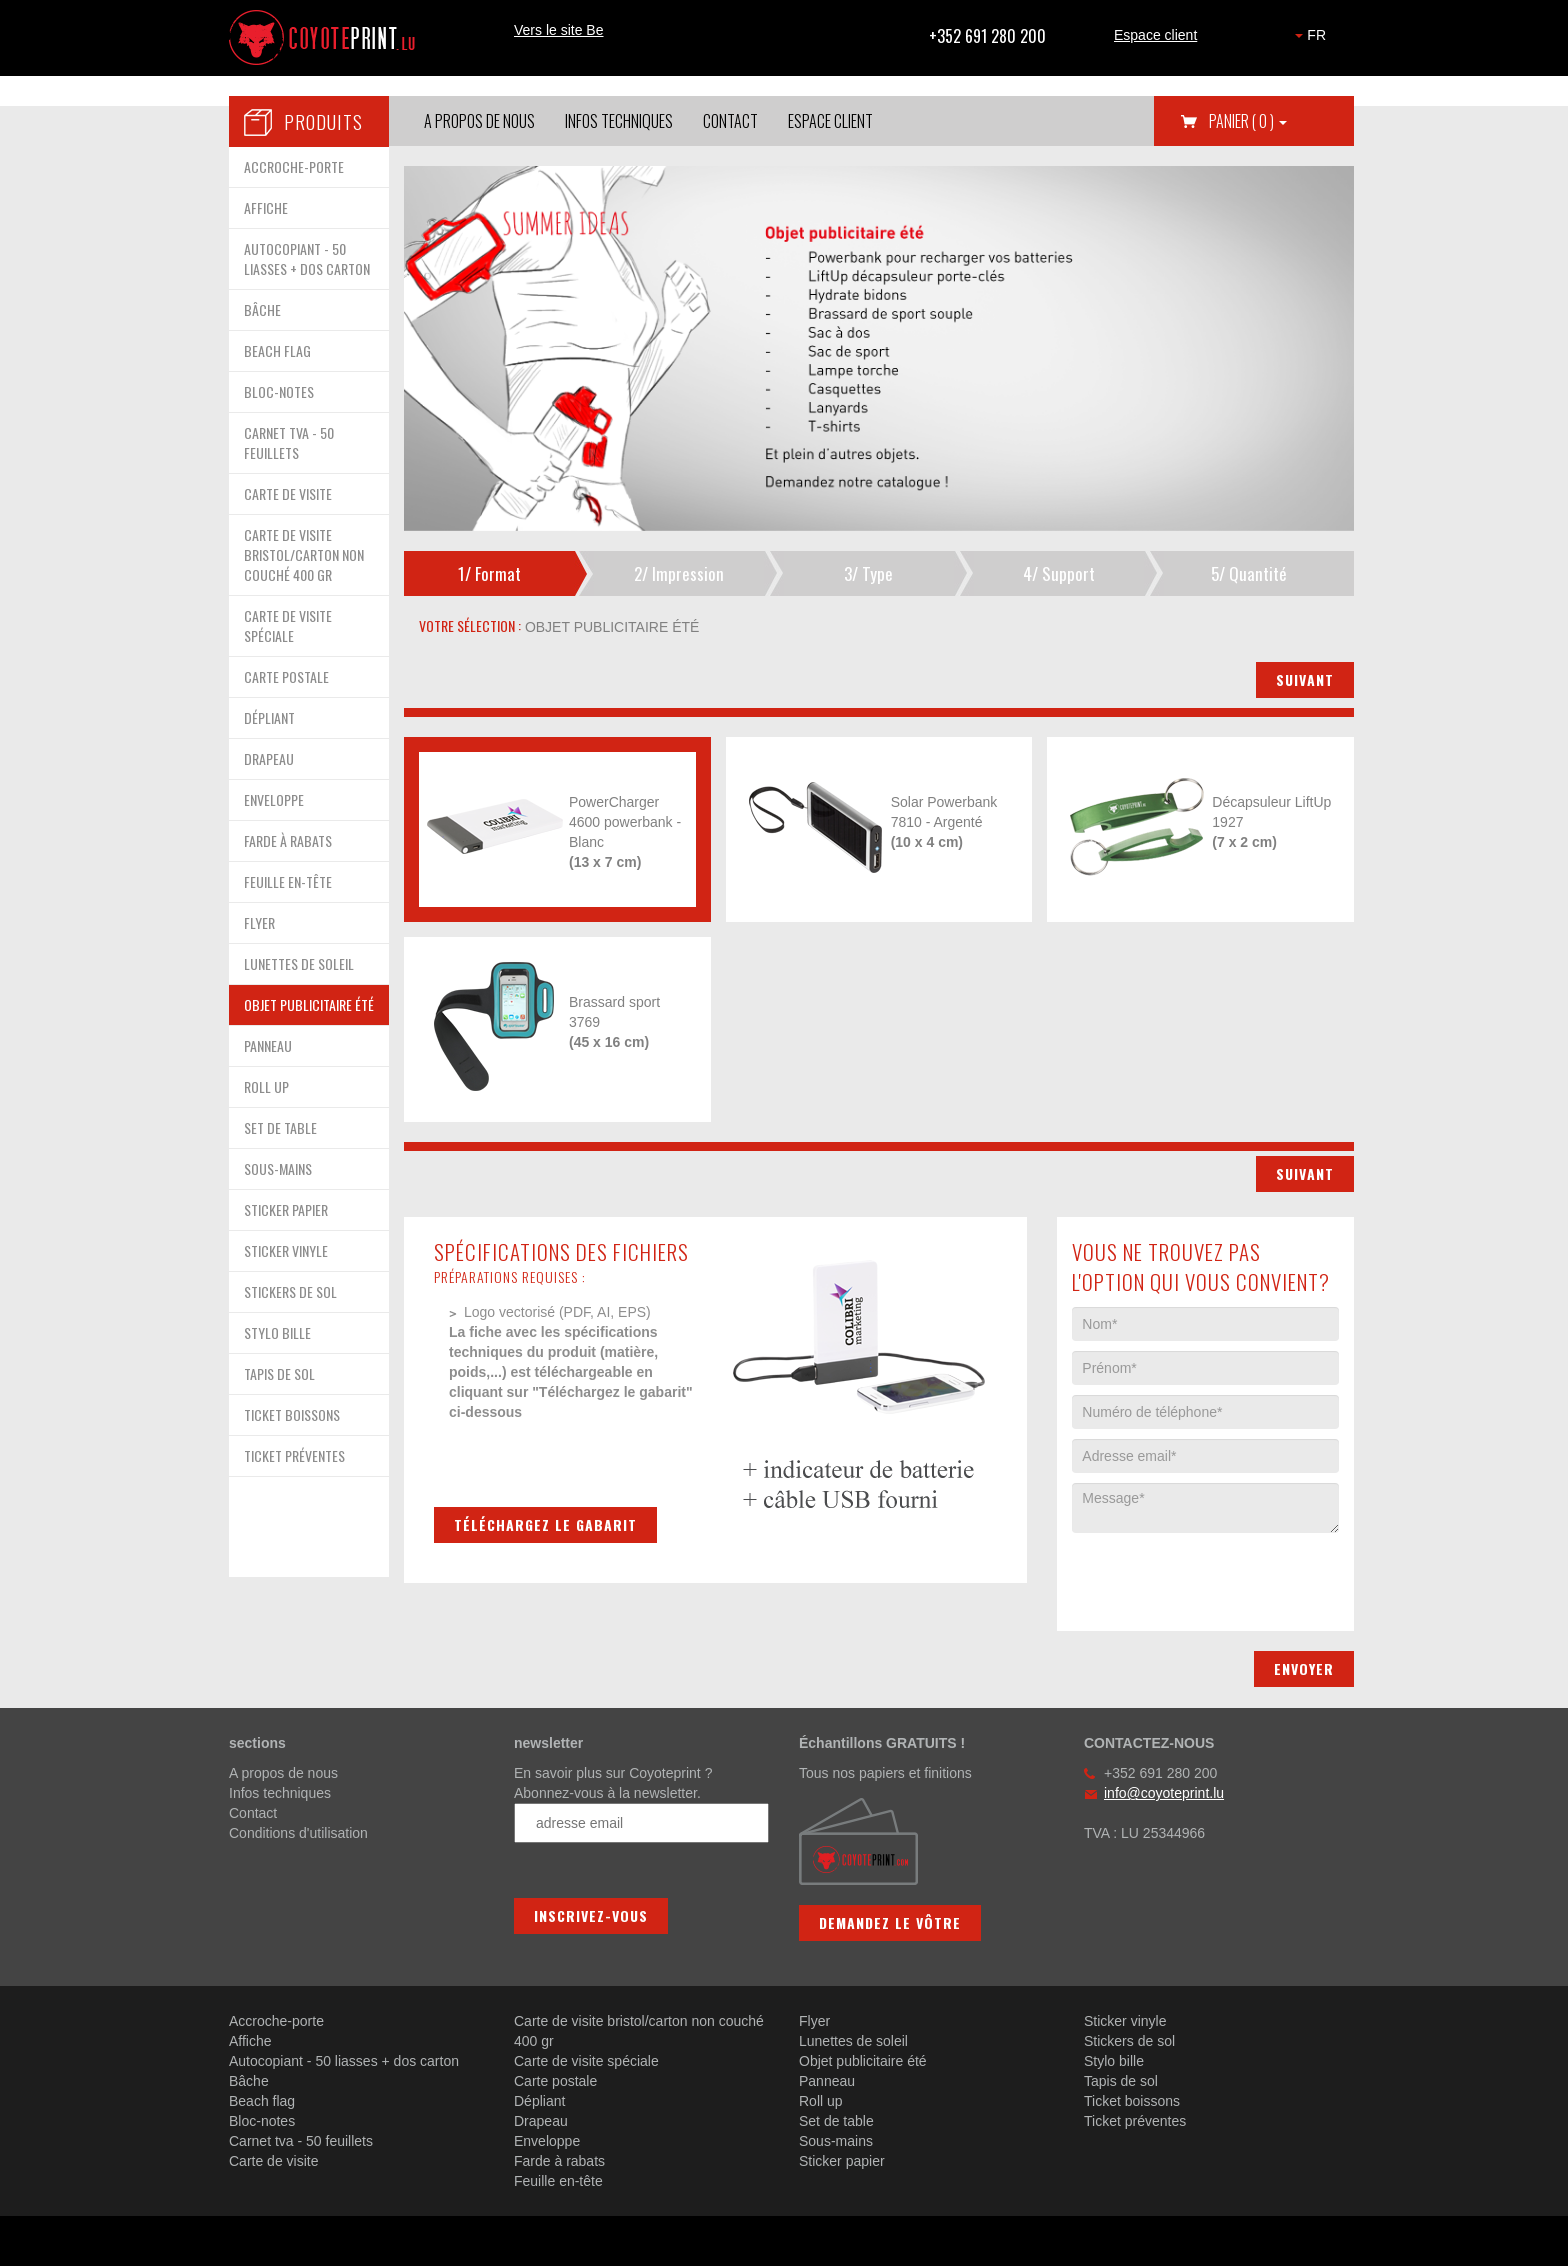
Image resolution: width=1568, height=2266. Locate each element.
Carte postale (555, 2081)
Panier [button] (1248, 121)
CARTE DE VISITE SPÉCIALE (288, 625)
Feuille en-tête (558, 2181)
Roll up (821, 2101)
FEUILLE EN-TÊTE (288, 881)
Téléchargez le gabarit (545, 1524)
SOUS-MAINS (278, 1168)
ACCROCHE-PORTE (294, 166)
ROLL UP (266, 1086)
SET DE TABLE (280, 1127)
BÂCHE (262, 309)
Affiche (250, 2041)
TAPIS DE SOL (279, 1373)
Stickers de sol (1129, 2041)
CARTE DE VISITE (288, 493)
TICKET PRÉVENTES (294, 1455)
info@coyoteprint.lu (1164, 1793)
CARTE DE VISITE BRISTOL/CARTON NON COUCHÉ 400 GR (304, 554)
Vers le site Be (559, 30)
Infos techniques (619, 121)
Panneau (827, 2081)
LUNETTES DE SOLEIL (299, 963)
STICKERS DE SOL (290, 1291)
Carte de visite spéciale (586, 2061)
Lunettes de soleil (853, 2041)
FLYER (259, 922)
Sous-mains (836, 2141)
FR (1310, 35)
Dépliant (539, 2101)
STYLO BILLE (277, 1332)
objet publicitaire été (610, 627)
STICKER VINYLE (286, 1250)
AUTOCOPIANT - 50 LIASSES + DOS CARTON (307, 258)
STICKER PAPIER (286, 1209)
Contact (730, 121)
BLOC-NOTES (279, 391)
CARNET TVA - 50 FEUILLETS (289, 442)
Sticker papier (842, 2161)
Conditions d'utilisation (298, 1833)
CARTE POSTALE (286, 676)
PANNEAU (268, 1045)
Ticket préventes (1135, 2121)
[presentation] (1224, 1572)
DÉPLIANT (269, 717)
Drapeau (541, 2121)
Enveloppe (547, 2141)
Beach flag (262, 2101)
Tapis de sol (1121, 2081)
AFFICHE (266, 207)
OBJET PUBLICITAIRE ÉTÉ (309, 1004)
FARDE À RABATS (288, 840)
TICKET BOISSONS (292, 1414)
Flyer (814, 2021)
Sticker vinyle (1125, 2021)
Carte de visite (273, 2161)
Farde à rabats (559, 2161)
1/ (489, 573)
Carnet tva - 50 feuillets (301, 2141)
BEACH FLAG (277, 350)
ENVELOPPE (274, 799)
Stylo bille (1114, 2061)
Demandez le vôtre (890, 1922)
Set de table (836, 2121)
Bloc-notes (262, 2121)
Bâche (249, 2081)
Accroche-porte (276, 2021)
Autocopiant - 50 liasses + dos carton (344, 2061)
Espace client (1155, 35)
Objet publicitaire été (863, 2061)
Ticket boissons (1132, 2101)
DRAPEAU (269, 758)
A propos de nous (479, 121)
